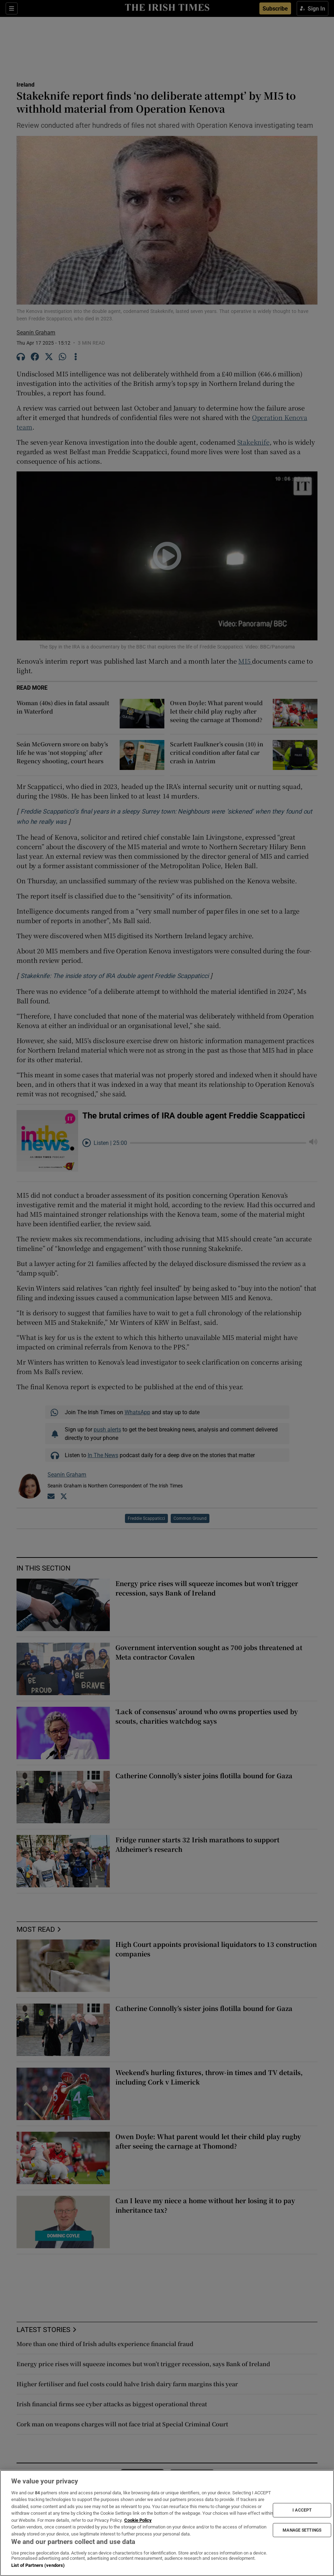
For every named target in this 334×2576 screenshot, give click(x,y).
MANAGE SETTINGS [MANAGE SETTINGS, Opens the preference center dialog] (302, 2529)
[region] (167, 2523)
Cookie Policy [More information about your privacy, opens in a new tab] (138, 2520)
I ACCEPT (301, 2510)
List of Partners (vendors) (38, 2565)
